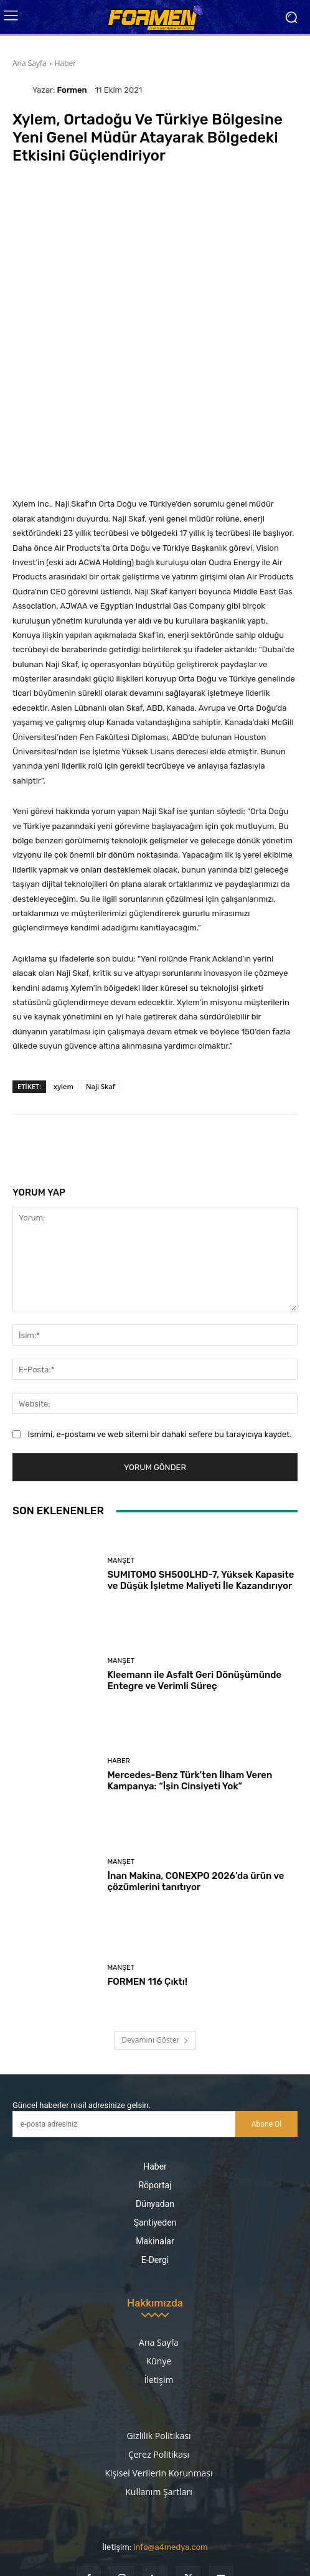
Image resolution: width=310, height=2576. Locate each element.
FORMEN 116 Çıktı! (147, 1904)
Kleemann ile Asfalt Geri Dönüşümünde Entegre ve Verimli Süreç (194, 1603)
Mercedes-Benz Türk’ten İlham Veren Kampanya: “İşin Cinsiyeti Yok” (189, 1703)
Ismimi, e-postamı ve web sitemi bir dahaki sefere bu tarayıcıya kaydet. (159, 1356)
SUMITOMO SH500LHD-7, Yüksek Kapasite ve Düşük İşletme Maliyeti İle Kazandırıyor (200, 1502)
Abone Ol (266, 2046)
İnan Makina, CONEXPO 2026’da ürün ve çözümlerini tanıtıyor (195, 1803)
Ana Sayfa (29, 63)
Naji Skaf (100, 1009)
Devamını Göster (154, 1962)
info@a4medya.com (170, 2470)
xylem (63, 1009)
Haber (66, 63)
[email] (123, 2047)
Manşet (120, 1482)
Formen (72, 90)
